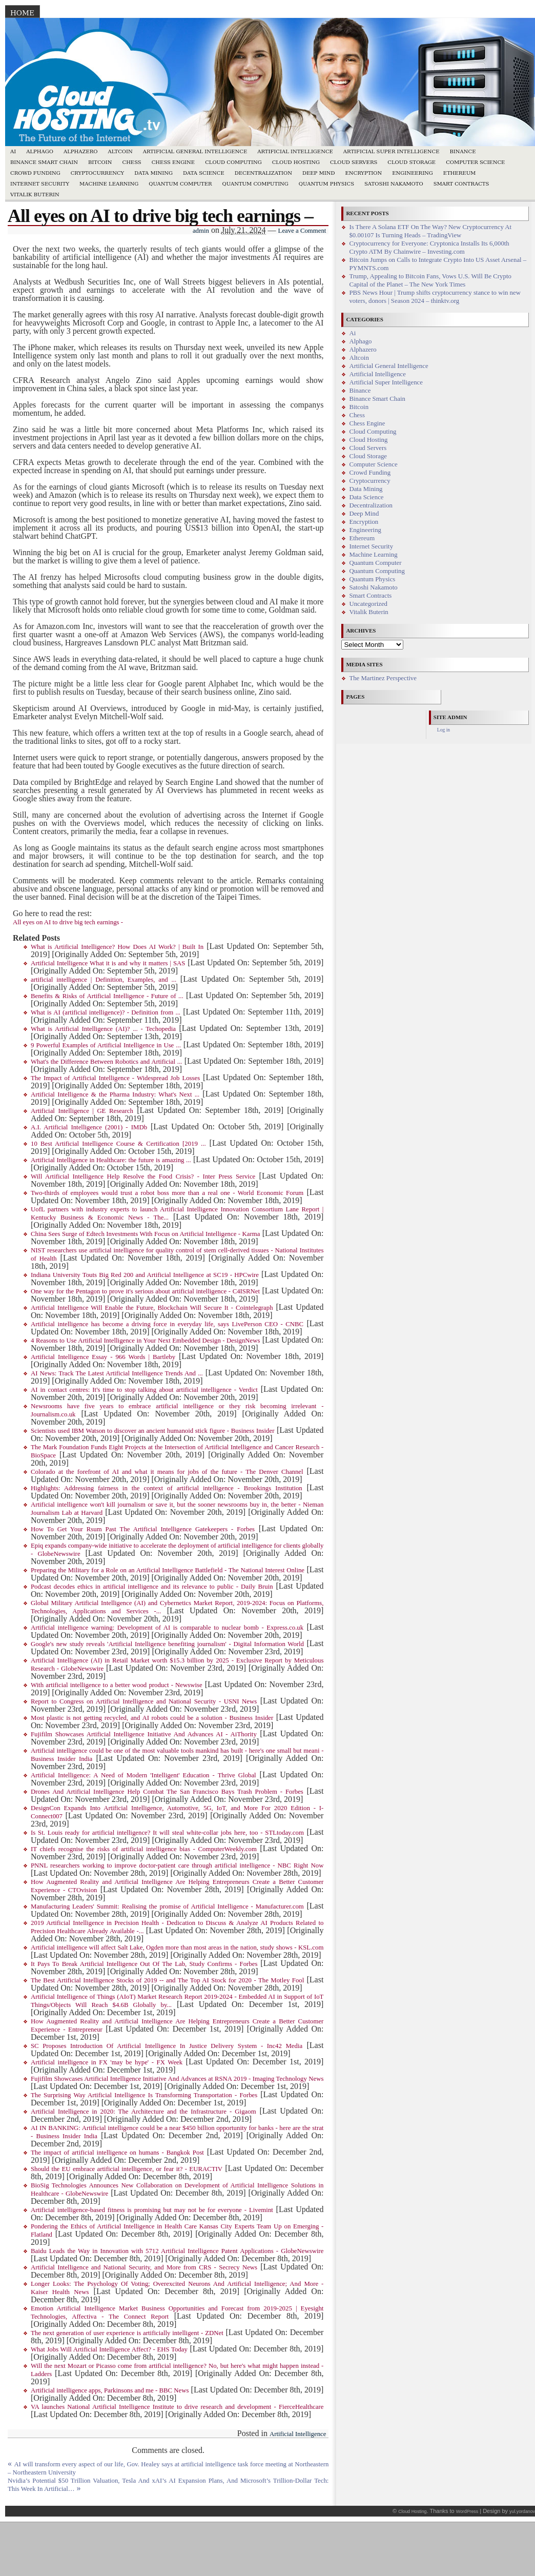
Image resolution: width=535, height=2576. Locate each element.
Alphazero (81, 151)
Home (22, 13)
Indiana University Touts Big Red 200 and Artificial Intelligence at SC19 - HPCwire (145, 1275)
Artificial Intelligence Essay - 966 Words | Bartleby (103, 1357)
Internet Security (39, 184)
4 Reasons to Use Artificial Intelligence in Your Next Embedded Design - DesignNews (145, 1340)
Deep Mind (318, 173)
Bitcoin (100, 162)
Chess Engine (173, 162)
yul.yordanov (522, 2511)
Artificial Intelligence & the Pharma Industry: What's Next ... (115, 1094)
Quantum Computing (255, 184)
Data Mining (153, 173)
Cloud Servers (353, 162)
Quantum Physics (326, 184)
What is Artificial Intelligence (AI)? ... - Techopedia (103, 1028)
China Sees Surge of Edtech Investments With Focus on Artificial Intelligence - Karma (145, 1234)
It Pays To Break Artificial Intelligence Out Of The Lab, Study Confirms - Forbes (144, 1964)
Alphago (39, 151)
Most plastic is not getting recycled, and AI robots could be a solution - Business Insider (152, 1717)
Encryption (363, 173)
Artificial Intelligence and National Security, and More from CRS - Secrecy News (144, 2267)
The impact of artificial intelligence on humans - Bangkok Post (117, 2152)
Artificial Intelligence (295, 151)
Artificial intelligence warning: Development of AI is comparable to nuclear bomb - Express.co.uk (167, 1627)
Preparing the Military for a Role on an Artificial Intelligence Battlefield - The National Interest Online (167, 1570)
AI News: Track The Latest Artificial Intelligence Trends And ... (117, 1373)
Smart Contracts (461, 184)
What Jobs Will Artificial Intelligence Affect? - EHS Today (109, 2349)
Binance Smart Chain (44, 162)
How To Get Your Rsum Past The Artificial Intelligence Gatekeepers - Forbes (143, 1529)
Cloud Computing (233, 162)
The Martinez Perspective (382, 678)
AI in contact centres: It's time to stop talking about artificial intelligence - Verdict (144, 1389)
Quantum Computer (180, 184)
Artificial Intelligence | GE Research (82, 1110)
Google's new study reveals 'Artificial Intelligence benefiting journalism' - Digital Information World (167, 1644)
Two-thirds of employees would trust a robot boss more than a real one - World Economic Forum (167, 1192)
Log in (443, 730)
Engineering (412, 173)
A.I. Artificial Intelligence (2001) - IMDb (89, 1127)
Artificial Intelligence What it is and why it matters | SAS (108, 963)
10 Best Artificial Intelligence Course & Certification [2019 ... (118, 1143)
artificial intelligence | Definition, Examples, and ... (103, 979)
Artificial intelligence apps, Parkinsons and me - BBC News (110, 2390)
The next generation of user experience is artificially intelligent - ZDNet (127, 2333)
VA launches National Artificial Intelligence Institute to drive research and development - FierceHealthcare (177, 2406)
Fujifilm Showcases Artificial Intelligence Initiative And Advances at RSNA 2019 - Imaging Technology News (177, 2078)
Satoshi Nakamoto (393, 184)
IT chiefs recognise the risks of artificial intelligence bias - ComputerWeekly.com (144, 1849)
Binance (463, 151)
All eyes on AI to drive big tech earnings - (68, 922)
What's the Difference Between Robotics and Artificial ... (106, 1061)
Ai (13, 151)
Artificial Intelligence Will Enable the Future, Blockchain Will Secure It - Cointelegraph (152, 1307)
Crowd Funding (35, 173)
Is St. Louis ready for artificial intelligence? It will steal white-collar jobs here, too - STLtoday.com (167, 1832)
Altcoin (120, 151)
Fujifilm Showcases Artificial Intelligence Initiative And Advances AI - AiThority (144, 1734)
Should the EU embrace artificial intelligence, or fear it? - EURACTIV (126, 2169)
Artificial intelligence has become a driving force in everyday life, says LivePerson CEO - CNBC (167, 1324)
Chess (131, 162)
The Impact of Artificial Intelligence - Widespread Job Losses (115, 1078)
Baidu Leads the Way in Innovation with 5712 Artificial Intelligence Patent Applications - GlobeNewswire (177, 2251)
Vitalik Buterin (34, 194)
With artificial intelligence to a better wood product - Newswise (116, 1685)
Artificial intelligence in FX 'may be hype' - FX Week (106, 2062)
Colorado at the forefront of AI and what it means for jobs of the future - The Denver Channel (167, 1471)
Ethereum (459, 173)
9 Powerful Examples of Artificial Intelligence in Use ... (106, 1045)
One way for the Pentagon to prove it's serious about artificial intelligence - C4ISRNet (145, 1291)
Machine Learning (108, 184)
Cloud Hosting (296, 162)
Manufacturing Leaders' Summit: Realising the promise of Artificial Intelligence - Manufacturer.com (167, 1906)
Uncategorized (368, 603)
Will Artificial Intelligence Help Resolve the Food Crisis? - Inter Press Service (143, 1176)
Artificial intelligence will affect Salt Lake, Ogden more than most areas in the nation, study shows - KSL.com (177, 1947)
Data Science (203, 173)
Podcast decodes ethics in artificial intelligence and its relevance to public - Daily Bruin (152, 1586)
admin (201, 230)
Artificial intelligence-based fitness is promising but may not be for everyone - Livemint (152, 2210)
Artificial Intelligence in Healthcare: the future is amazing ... (111, 1160)
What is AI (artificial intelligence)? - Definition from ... (105, 1012)
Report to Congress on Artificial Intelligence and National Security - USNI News (144, 1701)
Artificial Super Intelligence (391, 151)
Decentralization (263, 173)
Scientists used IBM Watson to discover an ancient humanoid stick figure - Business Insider (152, 1430)
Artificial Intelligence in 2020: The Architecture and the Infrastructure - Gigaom (143, 2111)
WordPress (467, 2511)
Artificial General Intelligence (195, 151)
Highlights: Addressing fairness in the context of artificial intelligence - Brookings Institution (166, 1488)
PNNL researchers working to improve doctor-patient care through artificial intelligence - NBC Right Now (177, 1865)
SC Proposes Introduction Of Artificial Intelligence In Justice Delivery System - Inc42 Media (166, 2046)
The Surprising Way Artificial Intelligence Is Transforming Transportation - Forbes (144, 2095)
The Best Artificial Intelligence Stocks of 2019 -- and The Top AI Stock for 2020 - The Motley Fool (167, 1980)
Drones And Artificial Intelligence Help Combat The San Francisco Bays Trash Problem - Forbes (167, 1791)
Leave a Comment (302, 230)
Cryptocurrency (98, 173)
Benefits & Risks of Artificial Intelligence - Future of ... (107, 996)
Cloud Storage (411, 162)
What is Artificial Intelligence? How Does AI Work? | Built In (117, 946)
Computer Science (475, 162)
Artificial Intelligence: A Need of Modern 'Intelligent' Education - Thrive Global (143, 1775)
